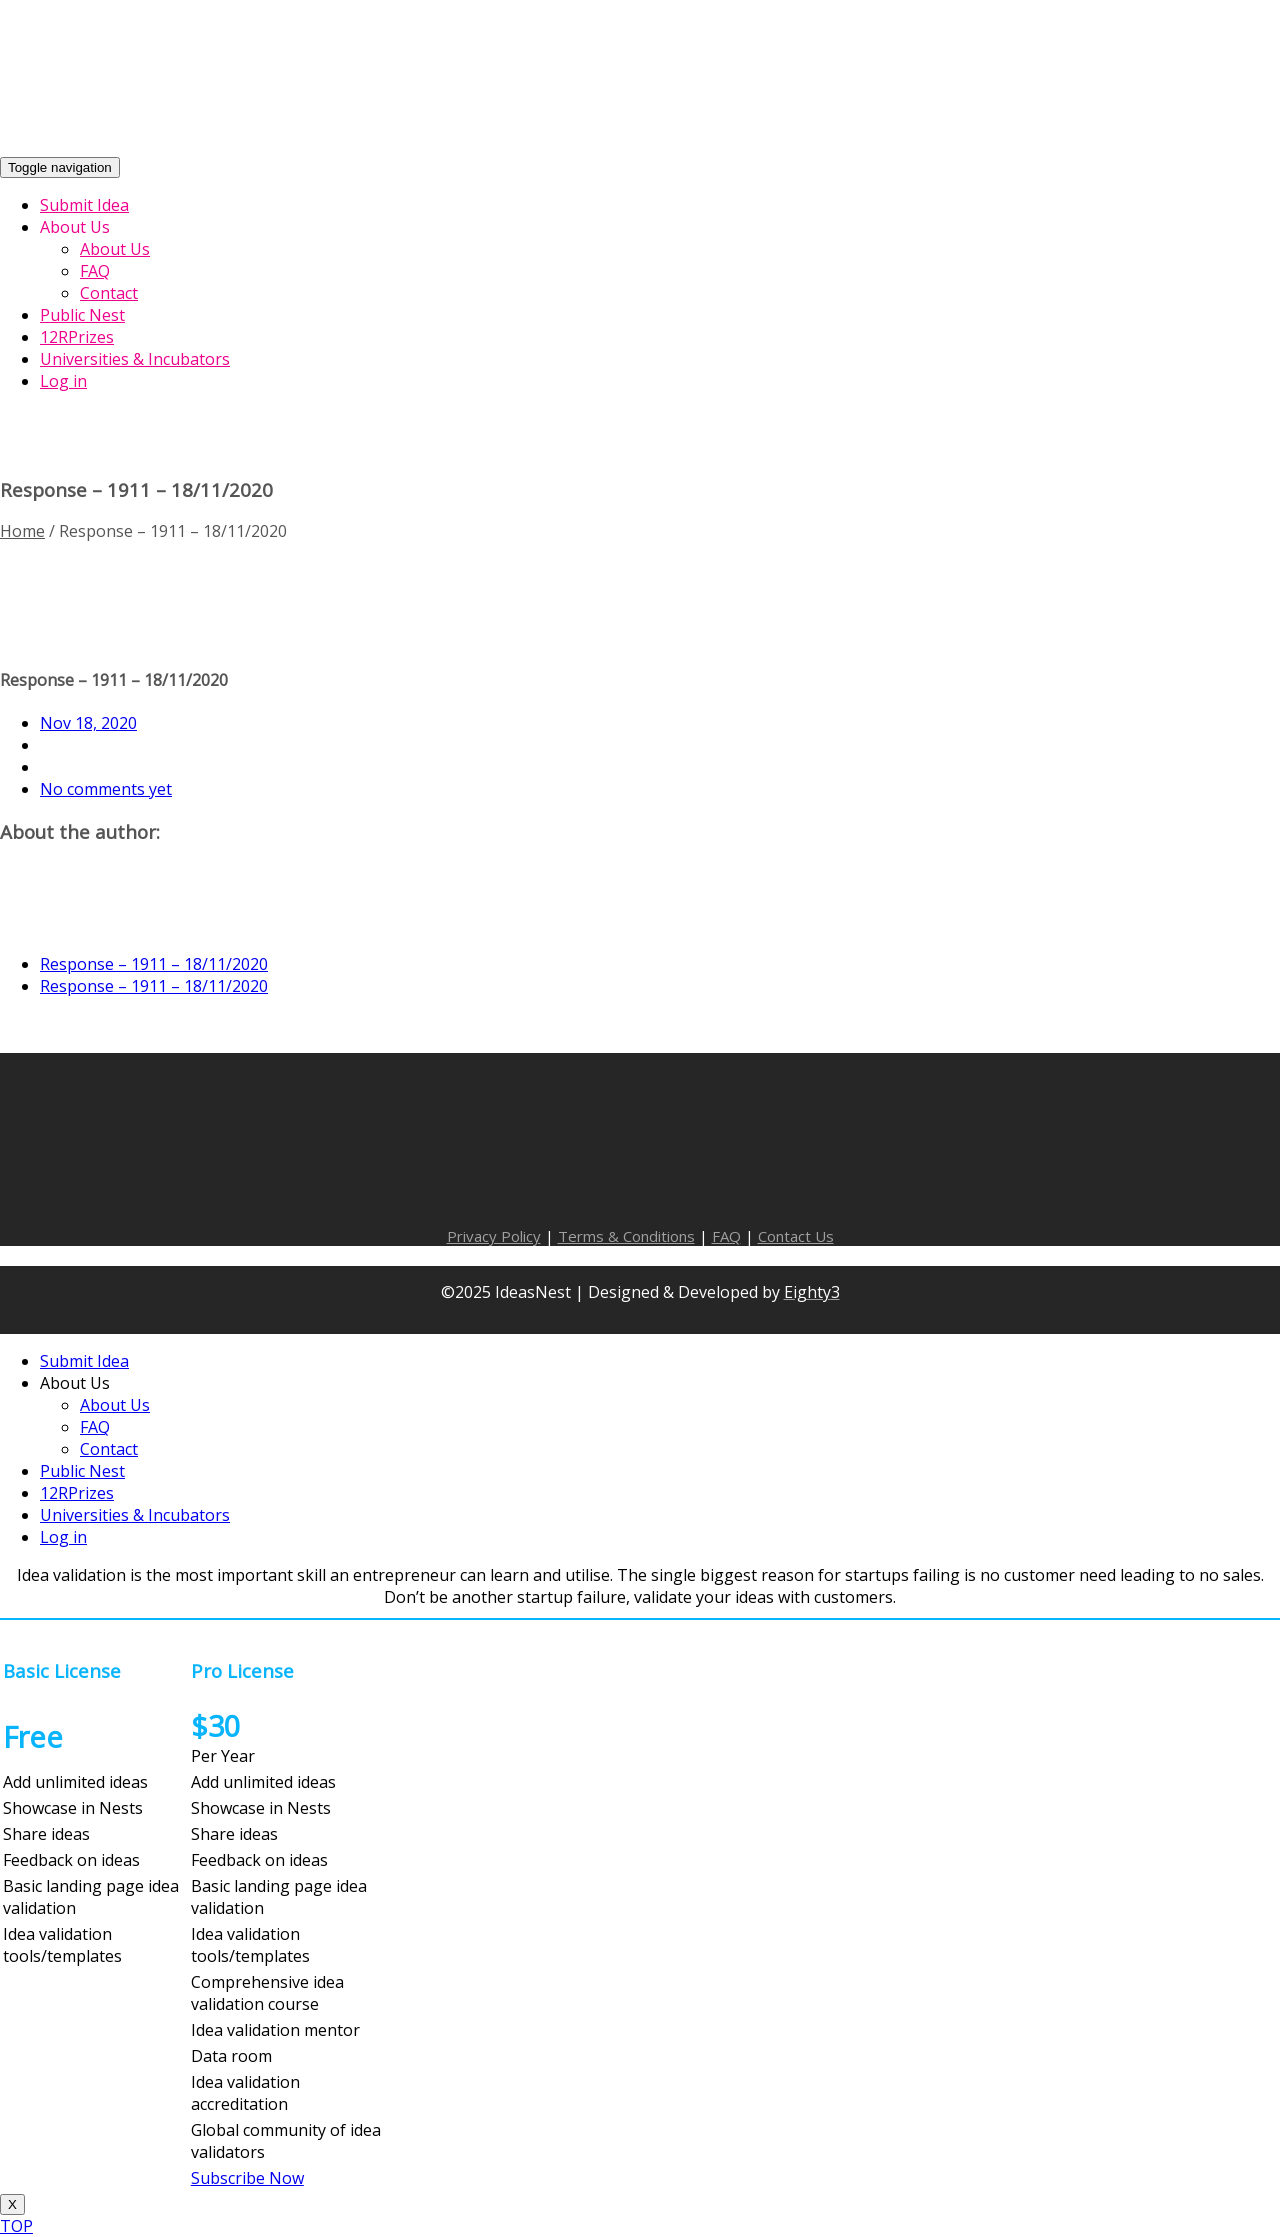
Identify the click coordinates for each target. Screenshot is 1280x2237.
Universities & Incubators (135, 1515)
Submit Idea (84, 1361)
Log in (63, 1537)
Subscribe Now (247, 2178)
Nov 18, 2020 (88, 723)
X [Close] (12, 2204)
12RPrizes (77, 1493)
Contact (109, 1449)
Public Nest (82, 1471)
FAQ (726, 1236)
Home (22, 531)
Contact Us (796, 1236)
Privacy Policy (494, 1236)
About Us (75, 1383)
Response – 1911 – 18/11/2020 (154, 964)
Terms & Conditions (626, 1236)
